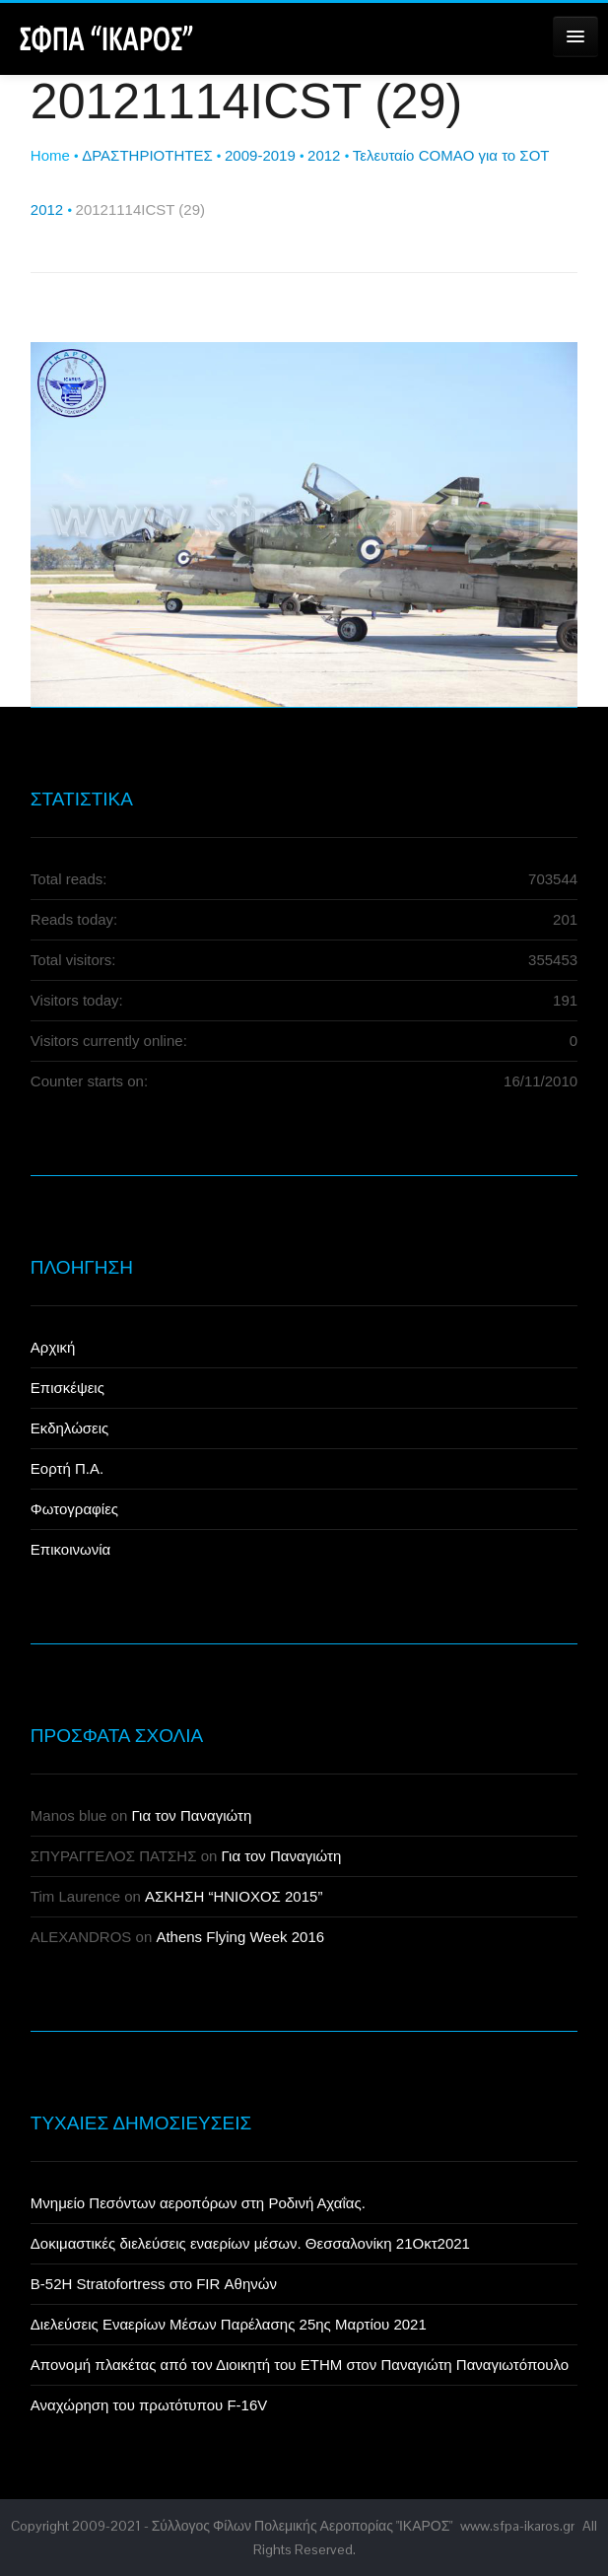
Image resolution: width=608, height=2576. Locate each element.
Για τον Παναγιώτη (191, 1815)
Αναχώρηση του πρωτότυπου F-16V (149, 2405)
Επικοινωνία (70, 1549)
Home (50, 155)
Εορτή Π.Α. (67, 1468)
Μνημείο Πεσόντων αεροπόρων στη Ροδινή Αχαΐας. (198, 2202)
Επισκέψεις (67, 1387)
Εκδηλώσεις (70, 1428)
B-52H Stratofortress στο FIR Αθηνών (154, 2283)
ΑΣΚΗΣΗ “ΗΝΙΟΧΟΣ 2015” (233, 1896)
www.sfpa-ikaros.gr (517, 2526)
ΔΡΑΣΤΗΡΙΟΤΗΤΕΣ (147, 155)
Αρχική (53, 1347)
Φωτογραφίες (74, 1508)
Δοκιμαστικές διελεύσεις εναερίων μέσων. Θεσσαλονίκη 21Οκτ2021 (250, 2243)
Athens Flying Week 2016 (240, 1936)
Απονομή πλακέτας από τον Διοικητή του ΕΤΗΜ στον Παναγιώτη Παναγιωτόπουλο (300, 2364)
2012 (323, 155)
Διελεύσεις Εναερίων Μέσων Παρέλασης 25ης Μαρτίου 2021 (229, 2324)
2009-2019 (260, 155)
